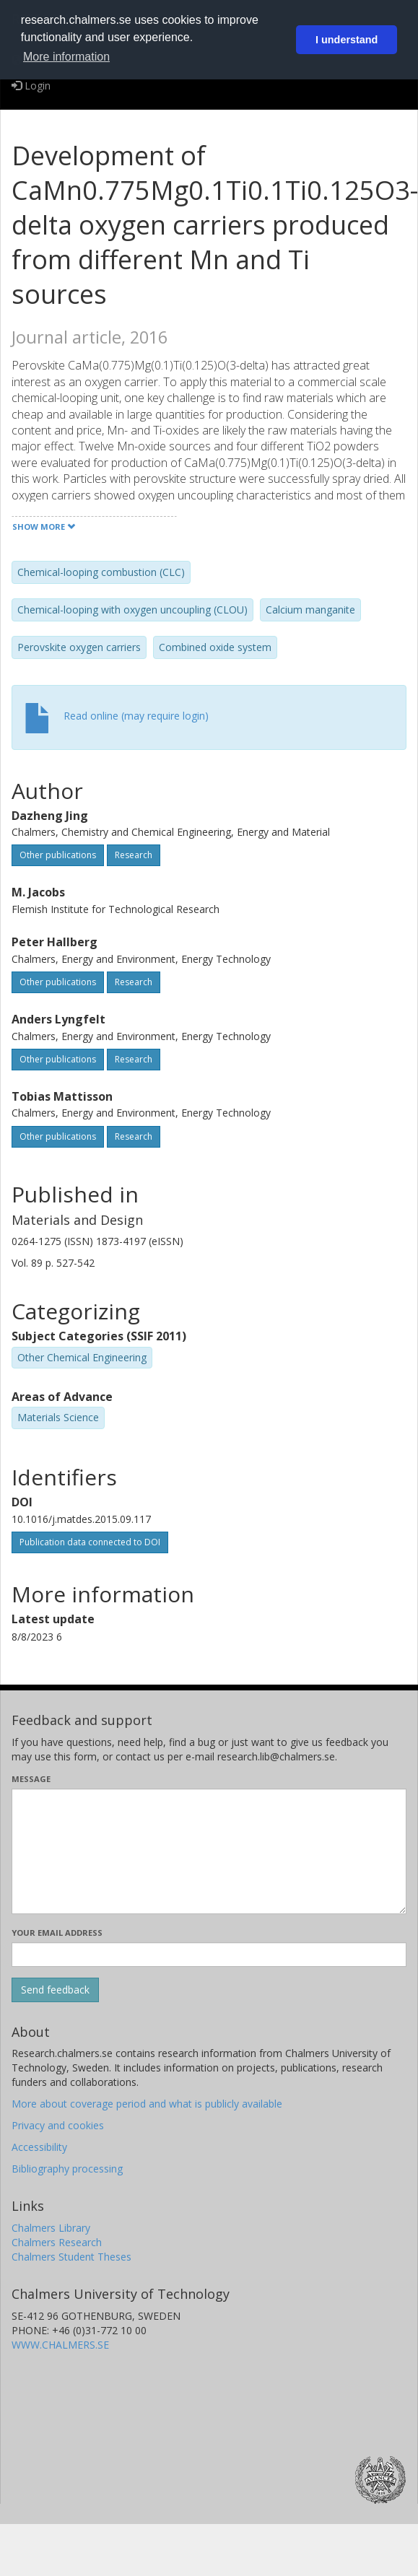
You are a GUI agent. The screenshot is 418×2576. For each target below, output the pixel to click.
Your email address (57, 1932)
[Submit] (55, 1990)
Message (31, 1778)
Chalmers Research (57, 2242)
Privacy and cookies (58, 2125)
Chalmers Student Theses (71, 2256)
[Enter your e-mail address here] (209, 1954)
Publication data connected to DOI (89, 1542)
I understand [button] (346, 39)
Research (133, 855)
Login (31, 85)
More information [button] (66, 57)
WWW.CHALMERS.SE (60, 2345)
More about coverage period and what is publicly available (147, 2103)
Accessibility (39, 2147)
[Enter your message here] (209, 1851)
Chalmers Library (51, 2228)
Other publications (57, 855)
